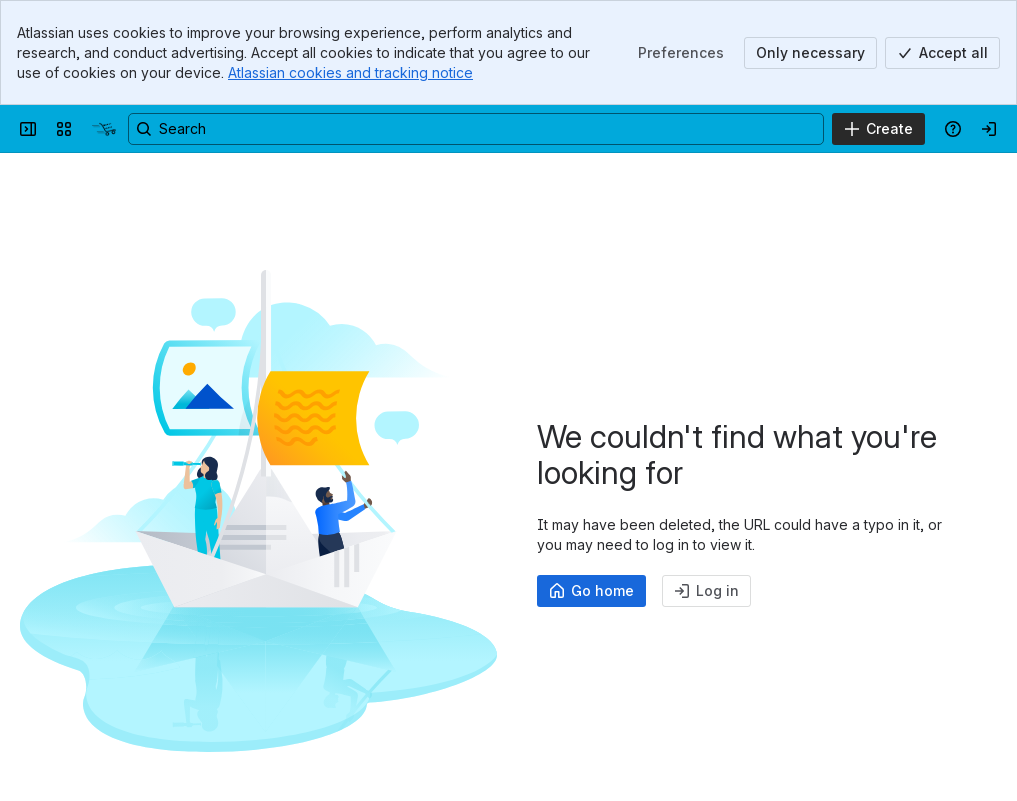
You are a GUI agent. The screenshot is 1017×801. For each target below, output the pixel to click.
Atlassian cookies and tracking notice (350, 72)
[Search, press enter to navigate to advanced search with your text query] (476, 129)
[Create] (878, 129)
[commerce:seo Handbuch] (104, 129)
